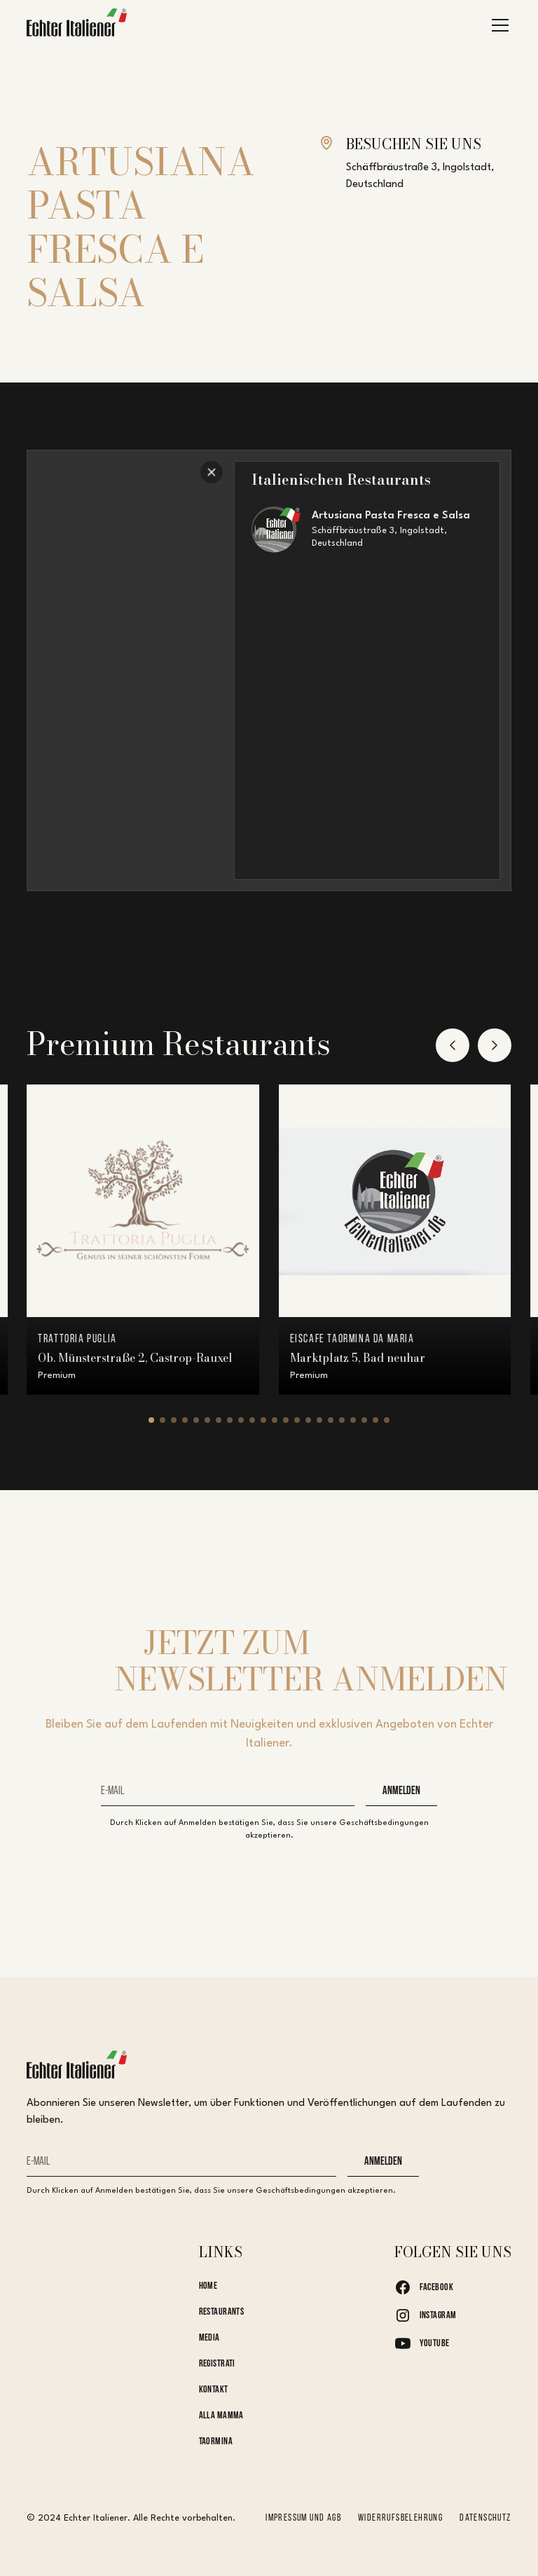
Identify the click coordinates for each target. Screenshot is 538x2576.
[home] (77, 25)
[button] (497, 25)
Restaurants (221, 2312)
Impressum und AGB (303, 2518)
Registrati (217, 2364)
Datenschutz (485, 2518)
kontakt (213, 2390)
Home (208, 2286)
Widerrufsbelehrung (400, 2518)
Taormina (216, 2442)
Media (209, 2338)
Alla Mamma (221, 2416)
